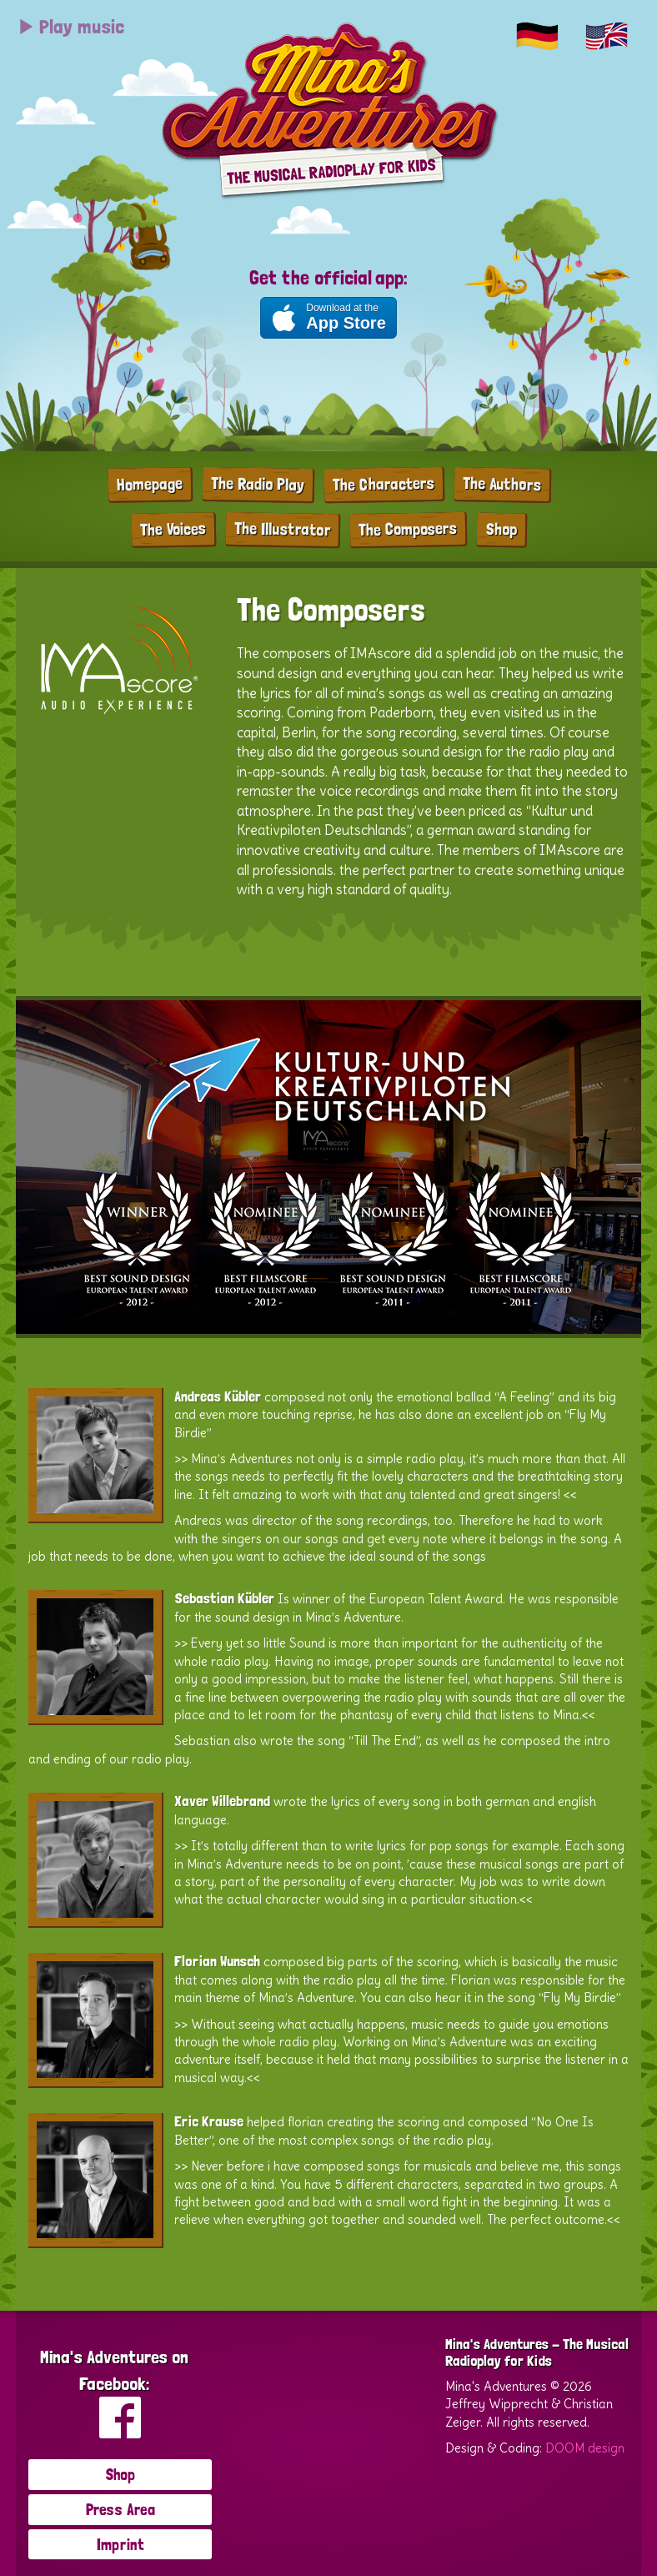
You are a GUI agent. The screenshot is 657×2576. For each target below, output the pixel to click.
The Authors (501, 484)
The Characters (383, 484)
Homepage (149, 483)
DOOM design (584, 2448)
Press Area (120, 2509)
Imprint (120, 2544)
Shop (501, 528)
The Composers (408, 529)
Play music (71, 26)
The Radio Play (256, 484)
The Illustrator (282, 529)
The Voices (173, 528)
